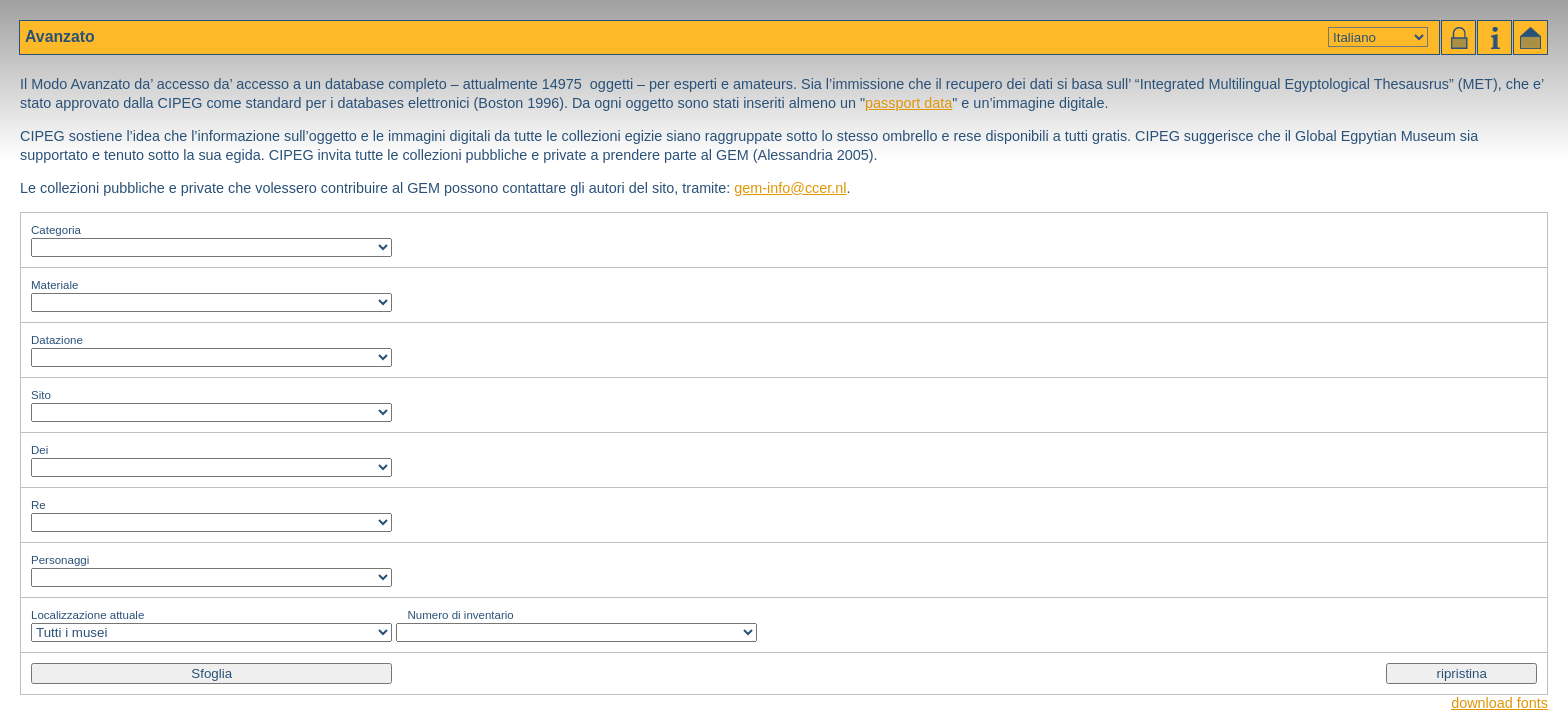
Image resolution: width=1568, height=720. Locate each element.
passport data (908, 103)
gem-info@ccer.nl (790, 188)
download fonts (1499, 703)
